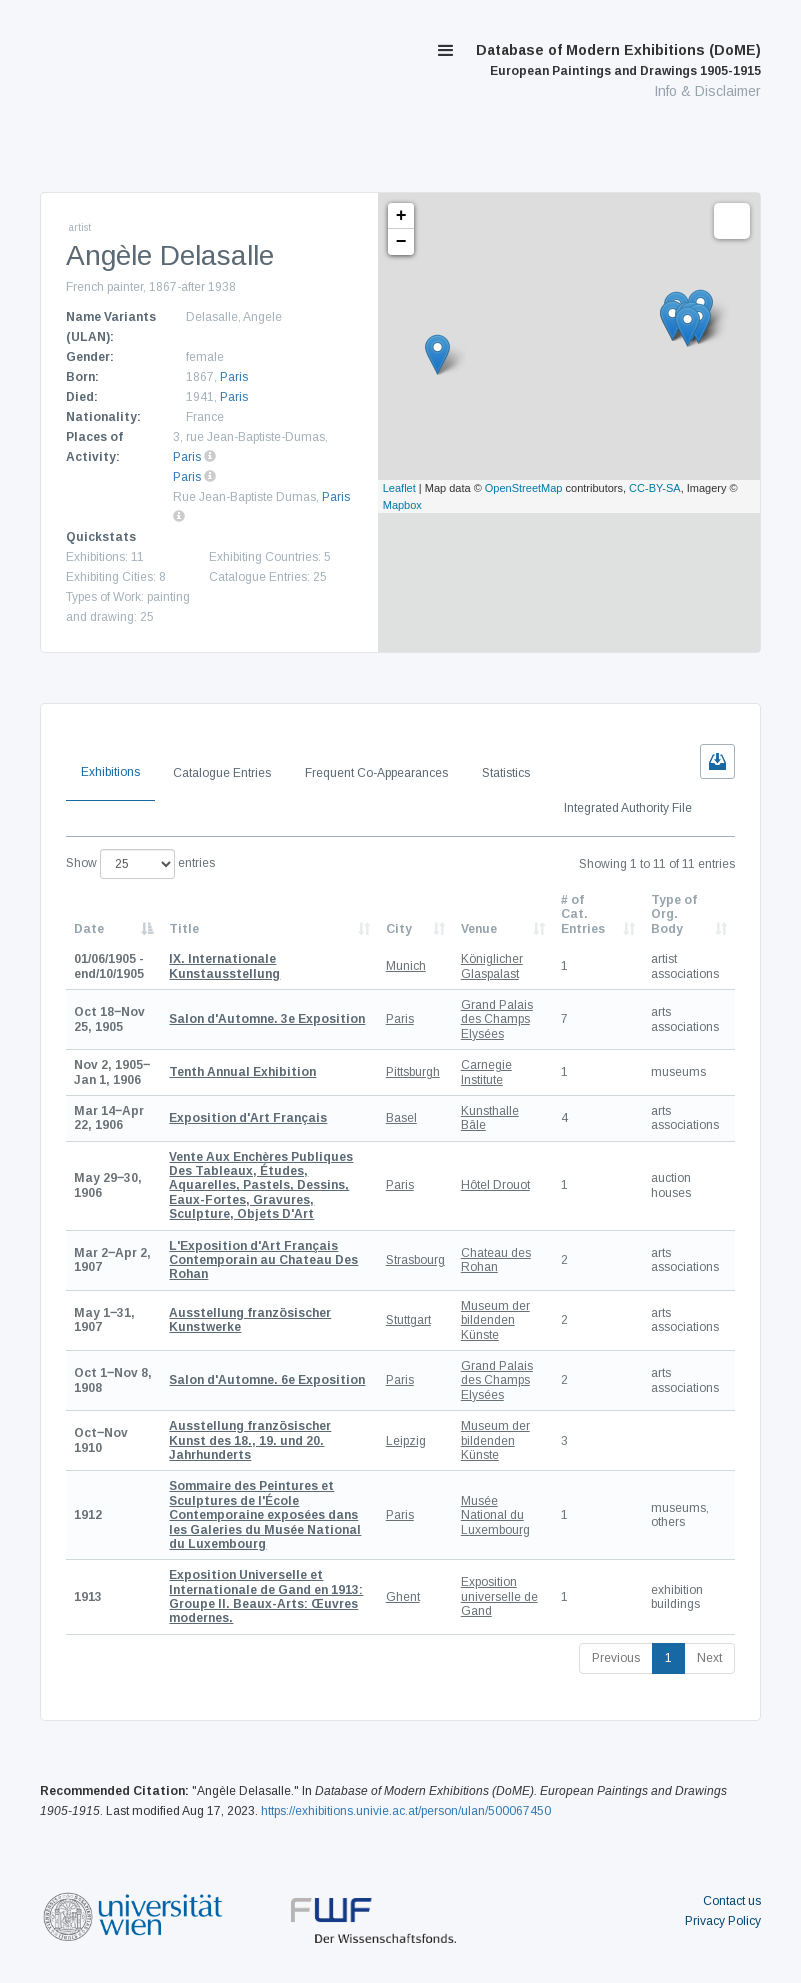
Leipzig (406, 1441)
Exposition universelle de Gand (499, 1596)
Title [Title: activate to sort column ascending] (184, 929)
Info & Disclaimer (707, 91)
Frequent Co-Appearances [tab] (376, 773)
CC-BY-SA (655, 488)
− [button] (401, 242)
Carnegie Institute (486, 1072)
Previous (616, 1658)
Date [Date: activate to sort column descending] (89, 929)
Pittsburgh (413, 1072)
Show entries (140, 864)
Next (709, 1658)
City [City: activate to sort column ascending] (399, 929)
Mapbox (402, 505)
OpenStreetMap (524, 488)
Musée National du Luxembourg (495, 1515)
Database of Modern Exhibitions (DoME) (618, 60)
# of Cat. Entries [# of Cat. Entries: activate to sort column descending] (583, 914)
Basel (401, 1118)
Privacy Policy (723, 1921)
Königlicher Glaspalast (492, 966)
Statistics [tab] (506, 773)
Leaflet (399, 488)
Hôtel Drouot (495, 1185)
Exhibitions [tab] (110, 772)
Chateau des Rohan (496, 1260)
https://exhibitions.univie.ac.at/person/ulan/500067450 (406, 1811)
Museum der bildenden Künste (495, 1320)
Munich (406, 966)
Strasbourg (415, 1260)
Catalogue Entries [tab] (222, 773)
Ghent (403, 1597)
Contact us (732, 1901)
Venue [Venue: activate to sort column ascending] (479, 929)
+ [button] (401, 216)
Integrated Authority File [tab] (628, 808)
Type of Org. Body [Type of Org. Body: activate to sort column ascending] (674, 914)
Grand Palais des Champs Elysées (497, 1019)
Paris (234, 377)
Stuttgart (408, 1320)
